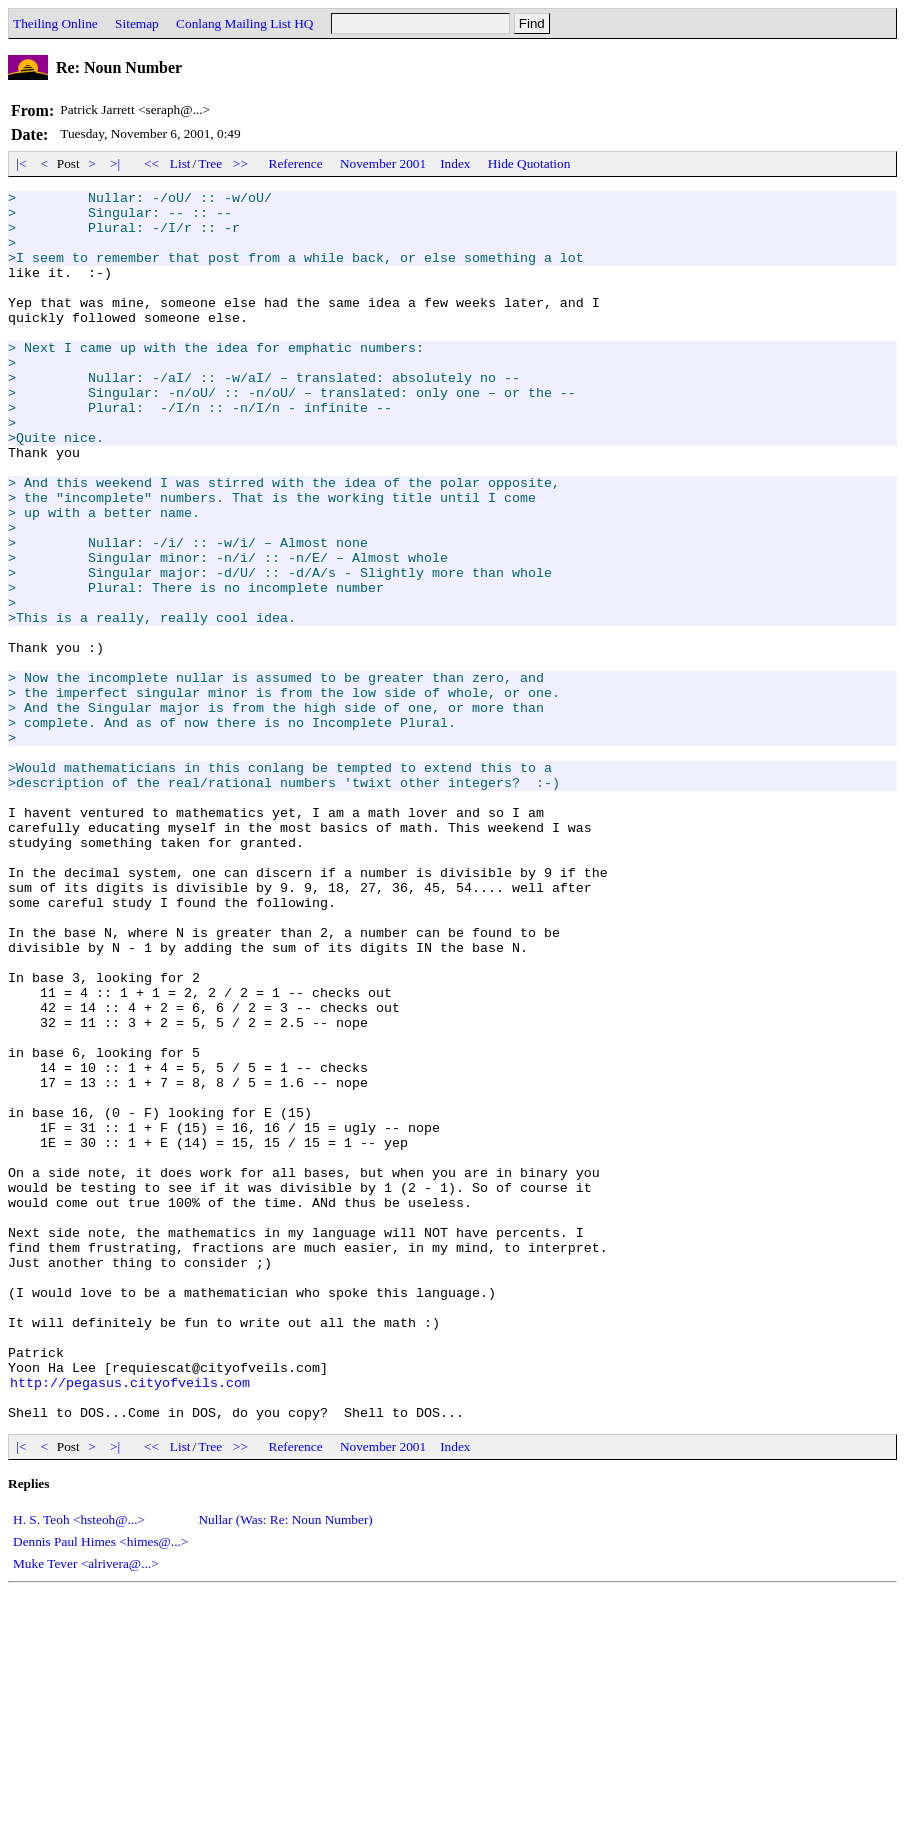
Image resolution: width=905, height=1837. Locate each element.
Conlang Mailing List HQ (244, 23)
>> (241, 163)
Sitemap (137, 23)
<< (152, 163)
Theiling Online (55, 23)
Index (455, 163)
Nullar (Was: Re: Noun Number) (285, 1765)
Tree (210, 163)
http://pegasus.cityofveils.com (130, 1622)
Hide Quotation (529, 163)
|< (21, 163)
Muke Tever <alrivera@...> (86, 1809)
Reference (296, 163)
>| (115, 163)
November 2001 (383, 163)
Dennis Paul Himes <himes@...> (100, 1787)
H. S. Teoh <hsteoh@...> (79, 1765)
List (180, 163)
